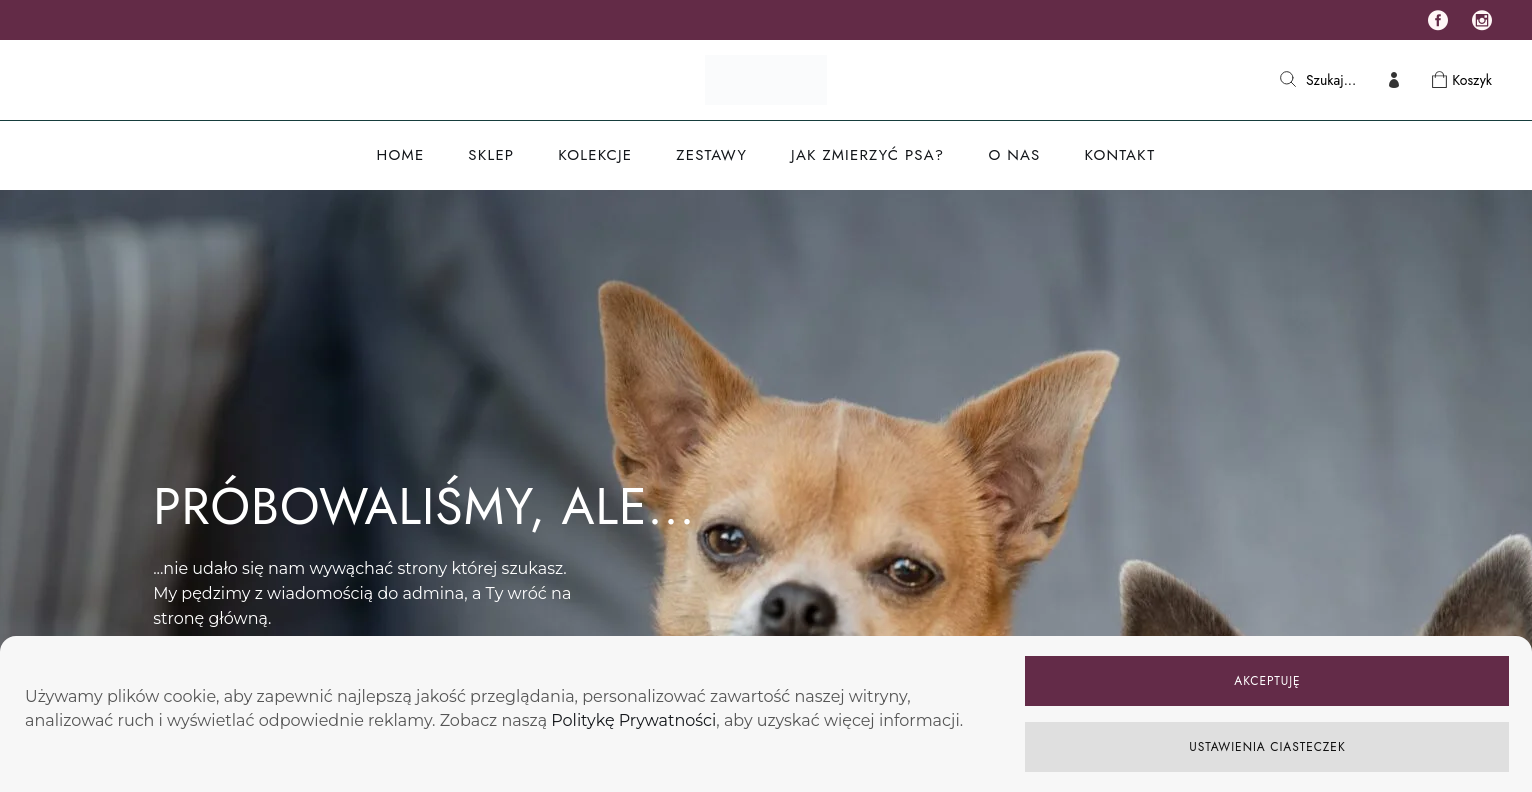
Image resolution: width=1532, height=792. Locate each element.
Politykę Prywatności (633, 720)
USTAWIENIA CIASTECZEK (1267, 747)
